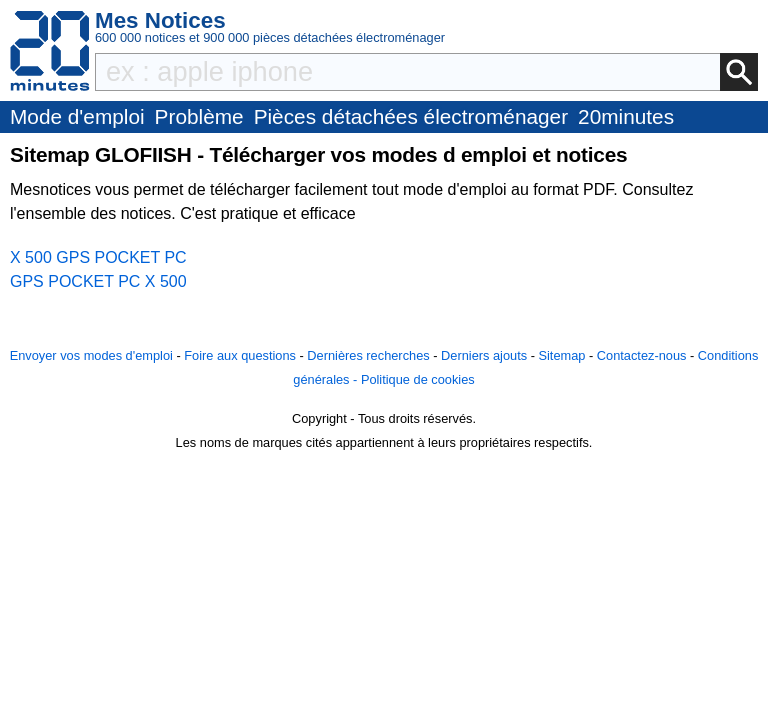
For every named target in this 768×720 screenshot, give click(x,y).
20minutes (626, 116)
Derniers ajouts (484, 355)
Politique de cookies (418, 379)
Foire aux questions (240, 355)
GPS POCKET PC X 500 (98, 281)
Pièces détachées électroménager (411, 116)
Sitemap (561, 355)
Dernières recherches (368, 355)
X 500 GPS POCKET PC (98, 257)
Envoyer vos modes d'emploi (91, 355)
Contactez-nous (642, 355)
